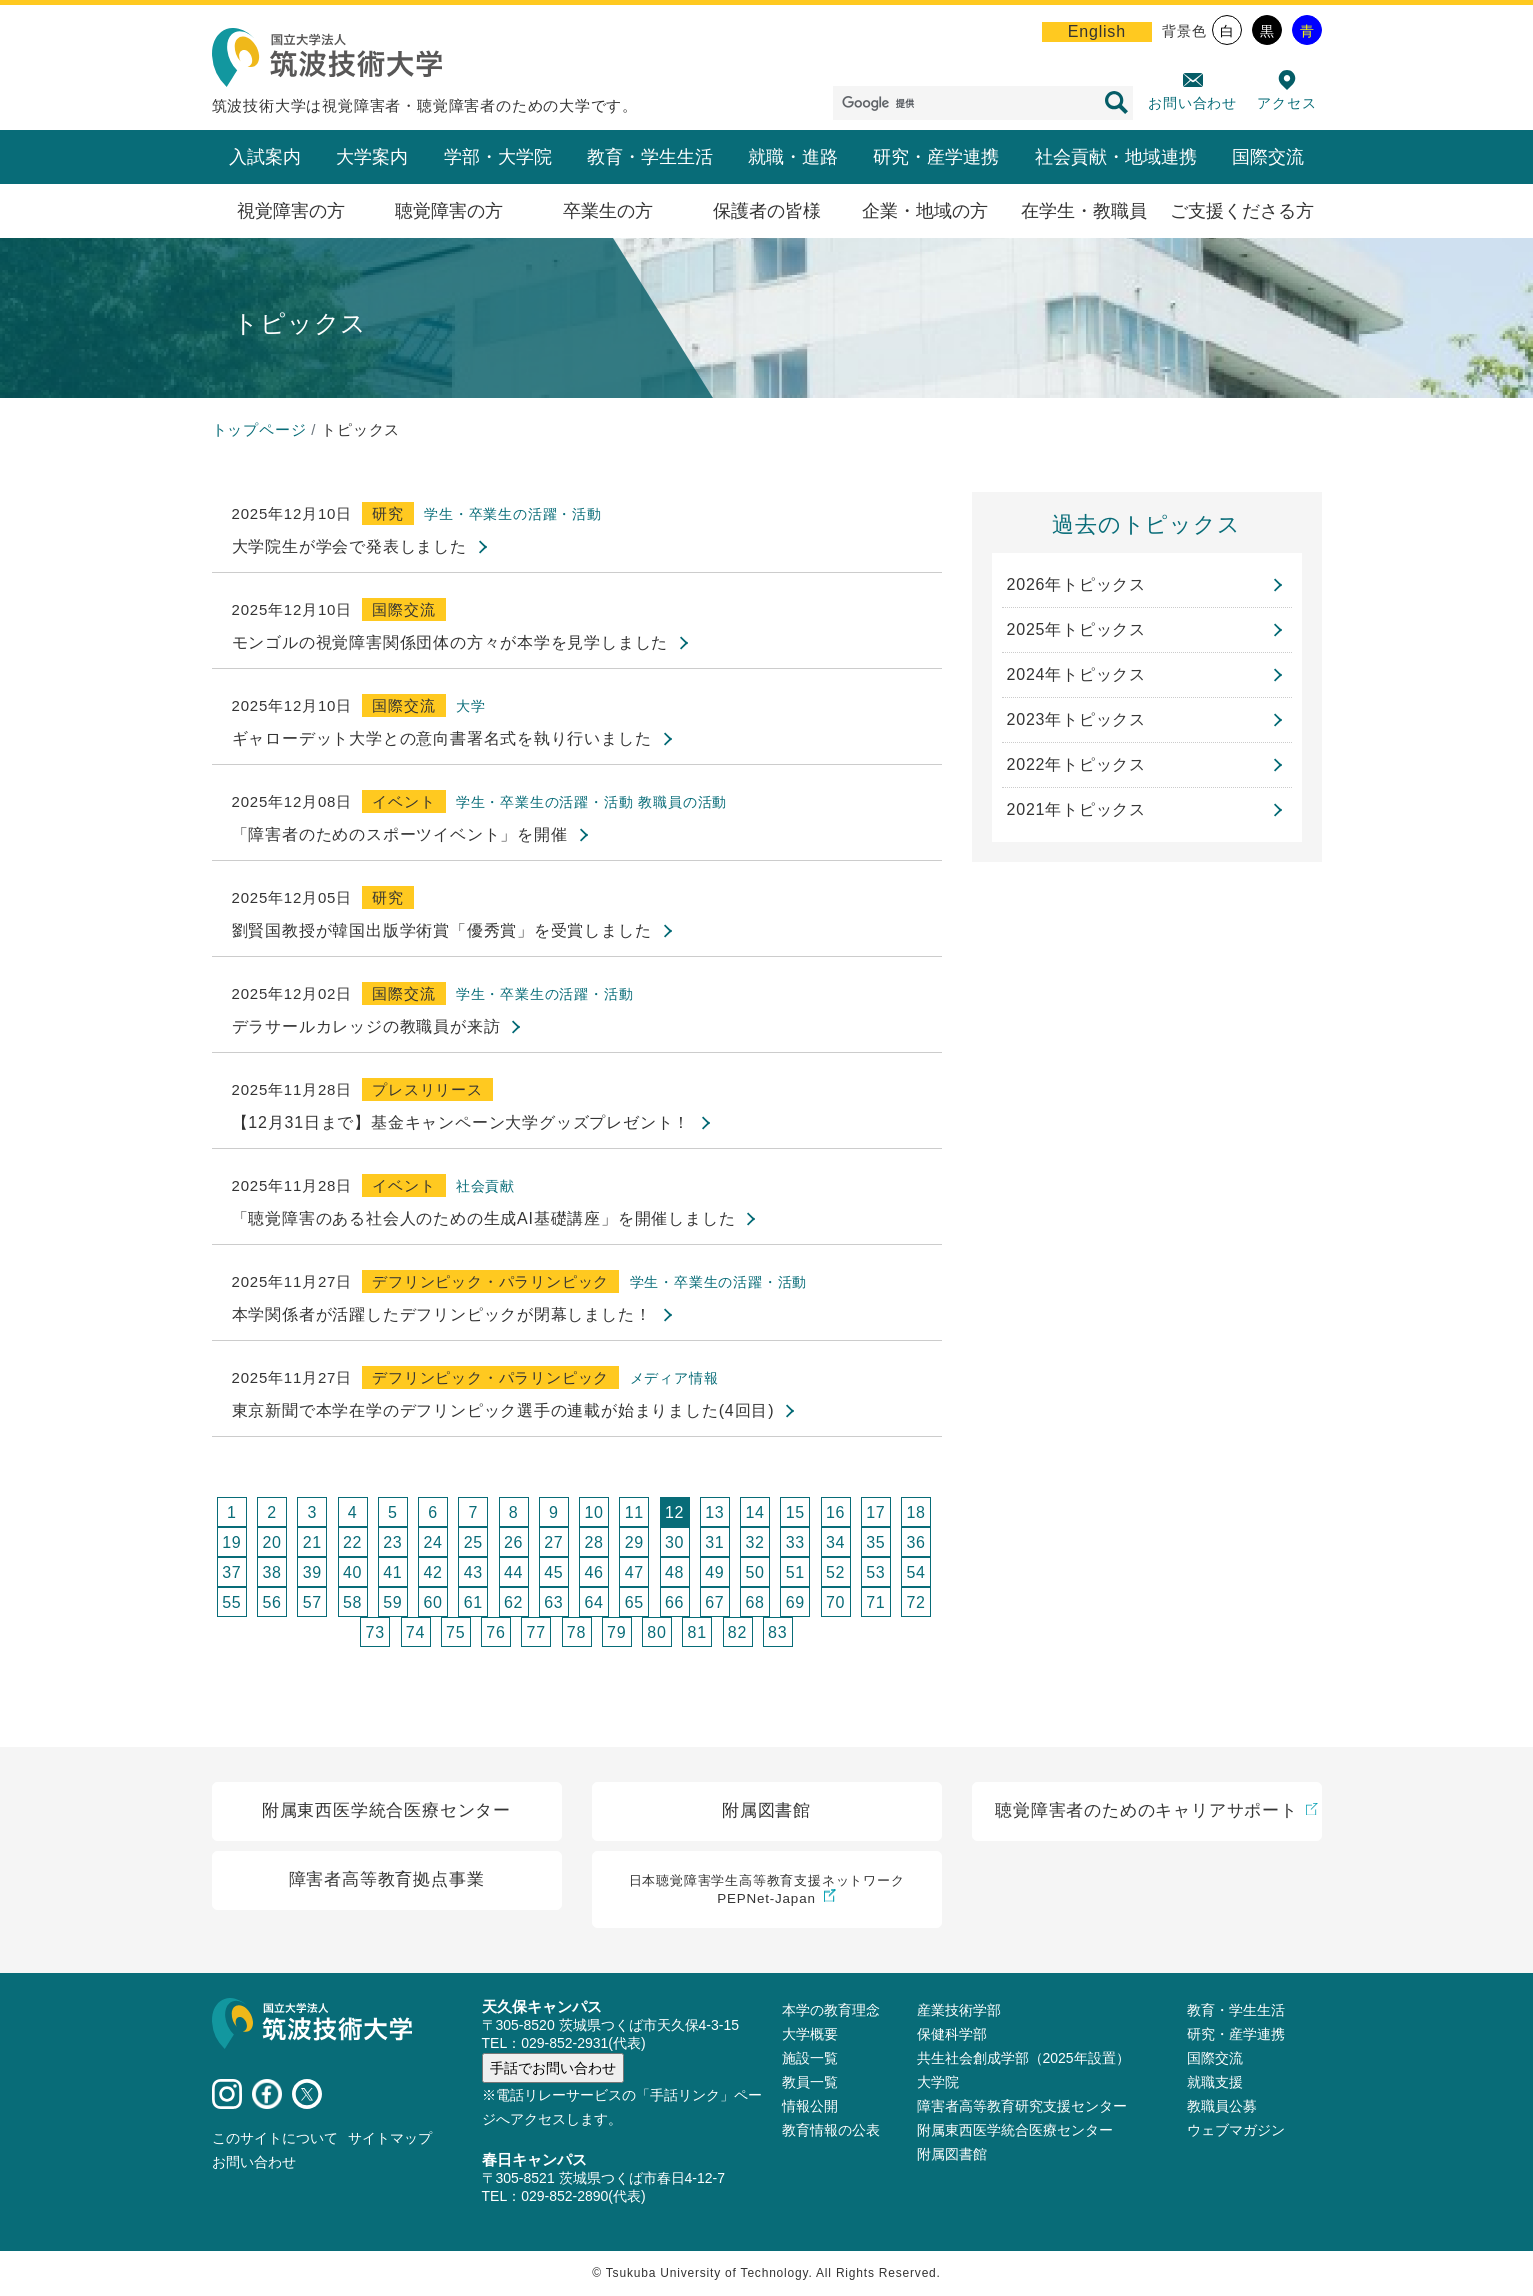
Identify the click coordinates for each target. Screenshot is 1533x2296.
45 (553, 1572)
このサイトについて (275, 2139)
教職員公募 (1222, 2107)
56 (271, 1602)
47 (634, 1572)
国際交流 (1268, 157)
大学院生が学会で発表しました (349, 546)
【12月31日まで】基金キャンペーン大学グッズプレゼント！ (461, 1122)
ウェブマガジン (1236, 2131)
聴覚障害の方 (449, 211)
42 (432, 1572)
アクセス (1286, 103)
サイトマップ (390, 2139)
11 (634, 1512)
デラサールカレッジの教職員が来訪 (366, 1026)
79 (616, 1632)
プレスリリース (427, 1089)
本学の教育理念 (831, 2011)
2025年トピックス (1077, 629)
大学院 (938, 2083)
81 (697, 1632)
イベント (403, 801)
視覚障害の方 (291, 211)
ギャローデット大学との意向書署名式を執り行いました (442, 738)
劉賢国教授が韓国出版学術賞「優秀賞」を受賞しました (442, 930)
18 (915, 1512)
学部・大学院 (498, 157)
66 (674, 1602)
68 (754, 1602)
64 (593, 1602)
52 (835, 1572)
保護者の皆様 (767, 211)
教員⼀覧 (810, 2083)
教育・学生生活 (650, 157)
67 (714, 1602)
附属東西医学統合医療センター (1015, 2131)
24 (432, 1542)
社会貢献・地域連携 (1116, 157)
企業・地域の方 (925, 211)
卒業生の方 (608, 211)
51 (795, 1572)
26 (513, 1542)
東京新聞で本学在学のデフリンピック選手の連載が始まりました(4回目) (503, 1410)
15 (795, 1512)
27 (553, 1542)
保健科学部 (952, 2035)
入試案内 (265, 157)
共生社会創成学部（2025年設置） (1023, 2059)
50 (754, 1572)
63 (553, 1602)
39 (312, 1572)
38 (271, 1572)
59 (392, 1602)
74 (415, 1632)
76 (495, 1632)
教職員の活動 (682, 802)
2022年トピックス (1077, 764)
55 (231, 1602)
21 (312, 1542)
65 (634, 1602)
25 (473, 1542)
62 (513, 1602)
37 (231, 1572)
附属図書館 (952, 2155)
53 (875, 1572)
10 (593, 1512)
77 (536, 1632)
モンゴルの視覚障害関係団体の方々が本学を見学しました (450, 642)
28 (593, 1542)
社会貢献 (485, 1186)
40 (352, 1572)
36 (915, 1542)
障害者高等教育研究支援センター (1022, 2107)
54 (915, 1572)
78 (576, 1632)
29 (634, 1542)
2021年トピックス (1077, 809)
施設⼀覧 (810, 2059)
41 (392, 1572)
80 (656, 1632)
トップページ (259, 429)
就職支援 (1215, 2083)
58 (352, 1602)
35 (875, 1542)
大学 (471, 706)
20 (271, 1542)
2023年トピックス (1077, 719)
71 (875, 1602)
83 (777, 1632)
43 (473, 1572)
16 (835, 1512)
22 (352, 1542)
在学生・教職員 (1084, 211)
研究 (388, 513)
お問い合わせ (1192, 103)
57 (312, 1602)
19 (231, 1542)
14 (754, 1512)
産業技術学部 (959, 2011)
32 (754, 1542)
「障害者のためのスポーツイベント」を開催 (400, 834)
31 (714, 1542)
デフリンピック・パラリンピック (490, 1281)
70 (835, 1602)
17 (875, 1512)
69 (795, 1602)
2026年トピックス (1077, 584)
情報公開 (810, 2107)
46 (593, 1572)
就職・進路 (793, 157)
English (1097, 31)
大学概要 (810, 2035)
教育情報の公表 (831, 2131)
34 (835, 1542)
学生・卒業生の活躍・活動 (513, 514)
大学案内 (372, 157)
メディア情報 (674, 1378)
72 (915, 1602)
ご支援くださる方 (1242, 211)
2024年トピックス (1077, 674)
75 (455, 1632)
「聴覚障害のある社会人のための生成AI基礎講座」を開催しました (484, 1218)
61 (473, 1602)
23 (392, 1542)
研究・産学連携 (936, 157)
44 (513, 1572)
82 (737, 1632)
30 (674, 1542)
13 (714, 1512)
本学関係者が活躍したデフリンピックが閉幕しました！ (442, 1314)
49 (714, 1572)
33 (795, 1542)
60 (432, 1602)
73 (375, 1632)
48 (674, 1572)
